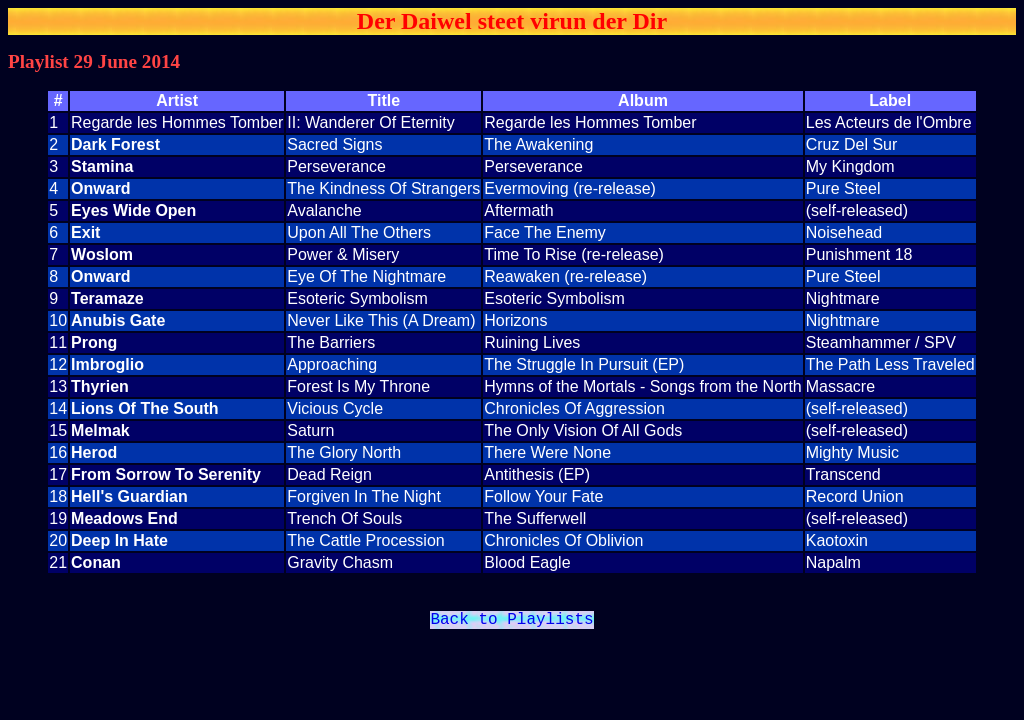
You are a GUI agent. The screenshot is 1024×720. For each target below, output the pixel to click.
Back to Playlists (511, 622)
